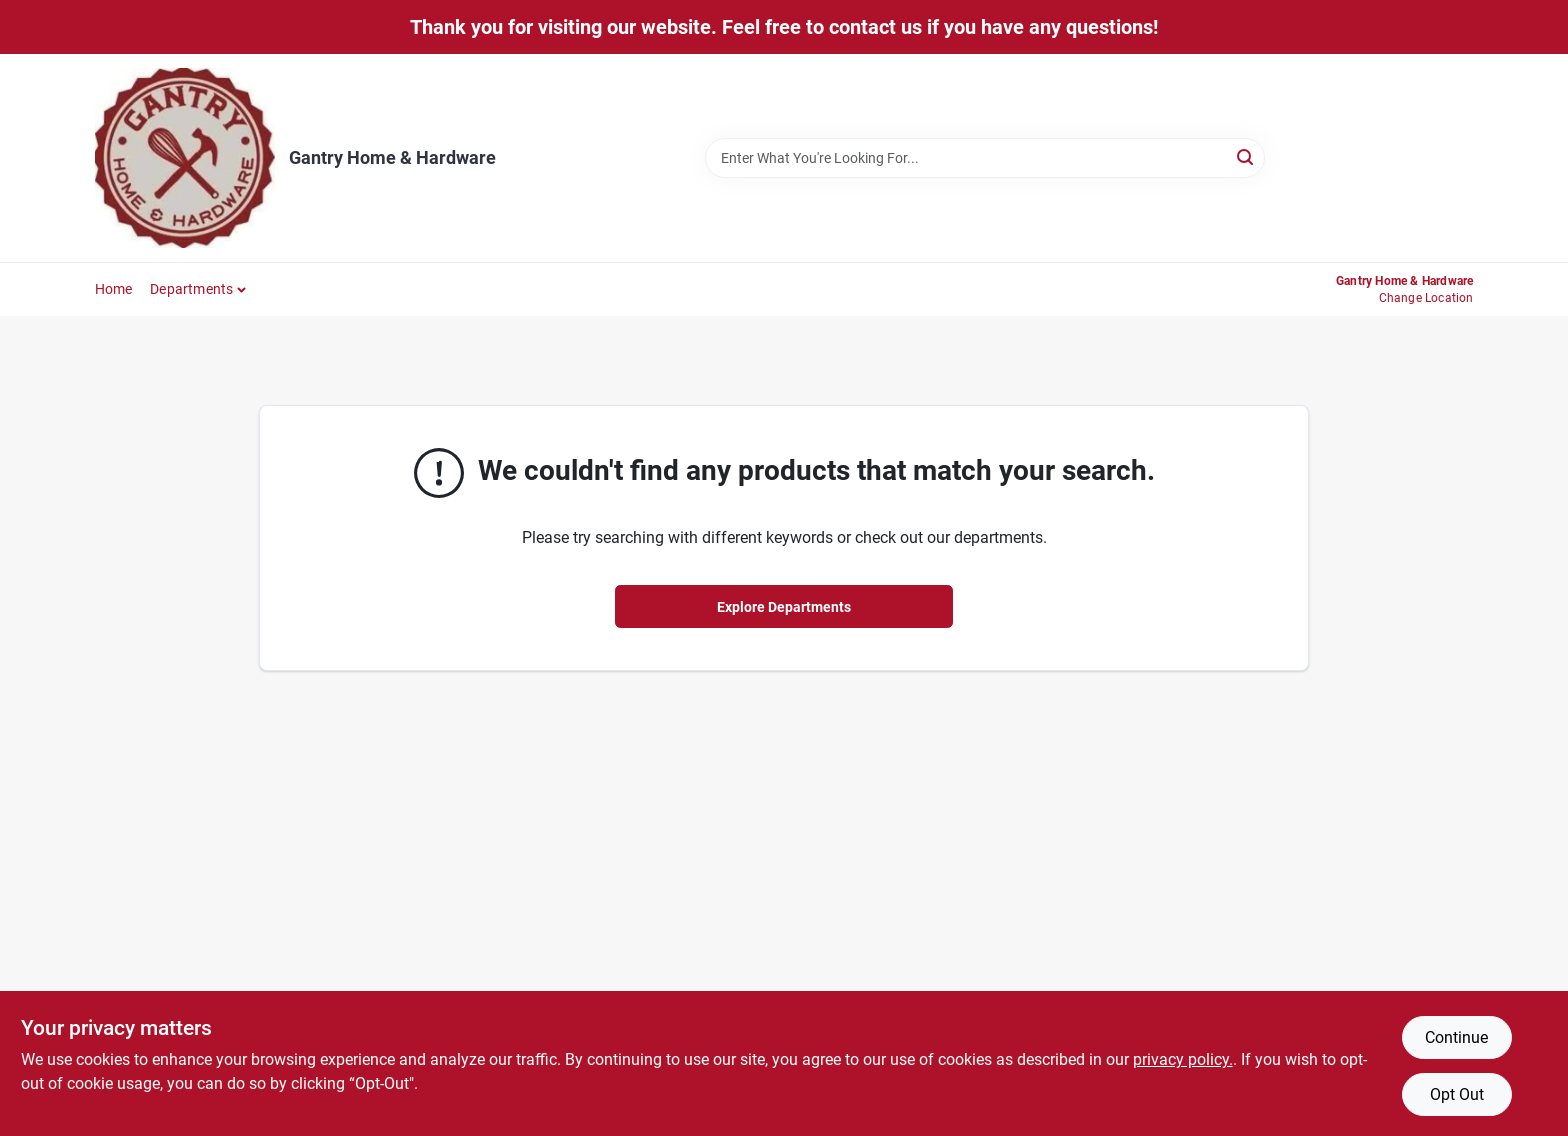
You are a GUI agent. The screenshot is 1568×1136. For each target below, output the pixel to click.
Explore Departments (784, 607)
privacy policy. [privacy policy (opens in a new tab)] (1183, 1059)
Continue (1456, 1037)
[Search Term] (985, 158)
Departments (191, 289)
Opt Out (1457, 1094)
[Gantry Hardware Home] (185, 158)
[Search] (1246, 156)
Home (114, 289)
